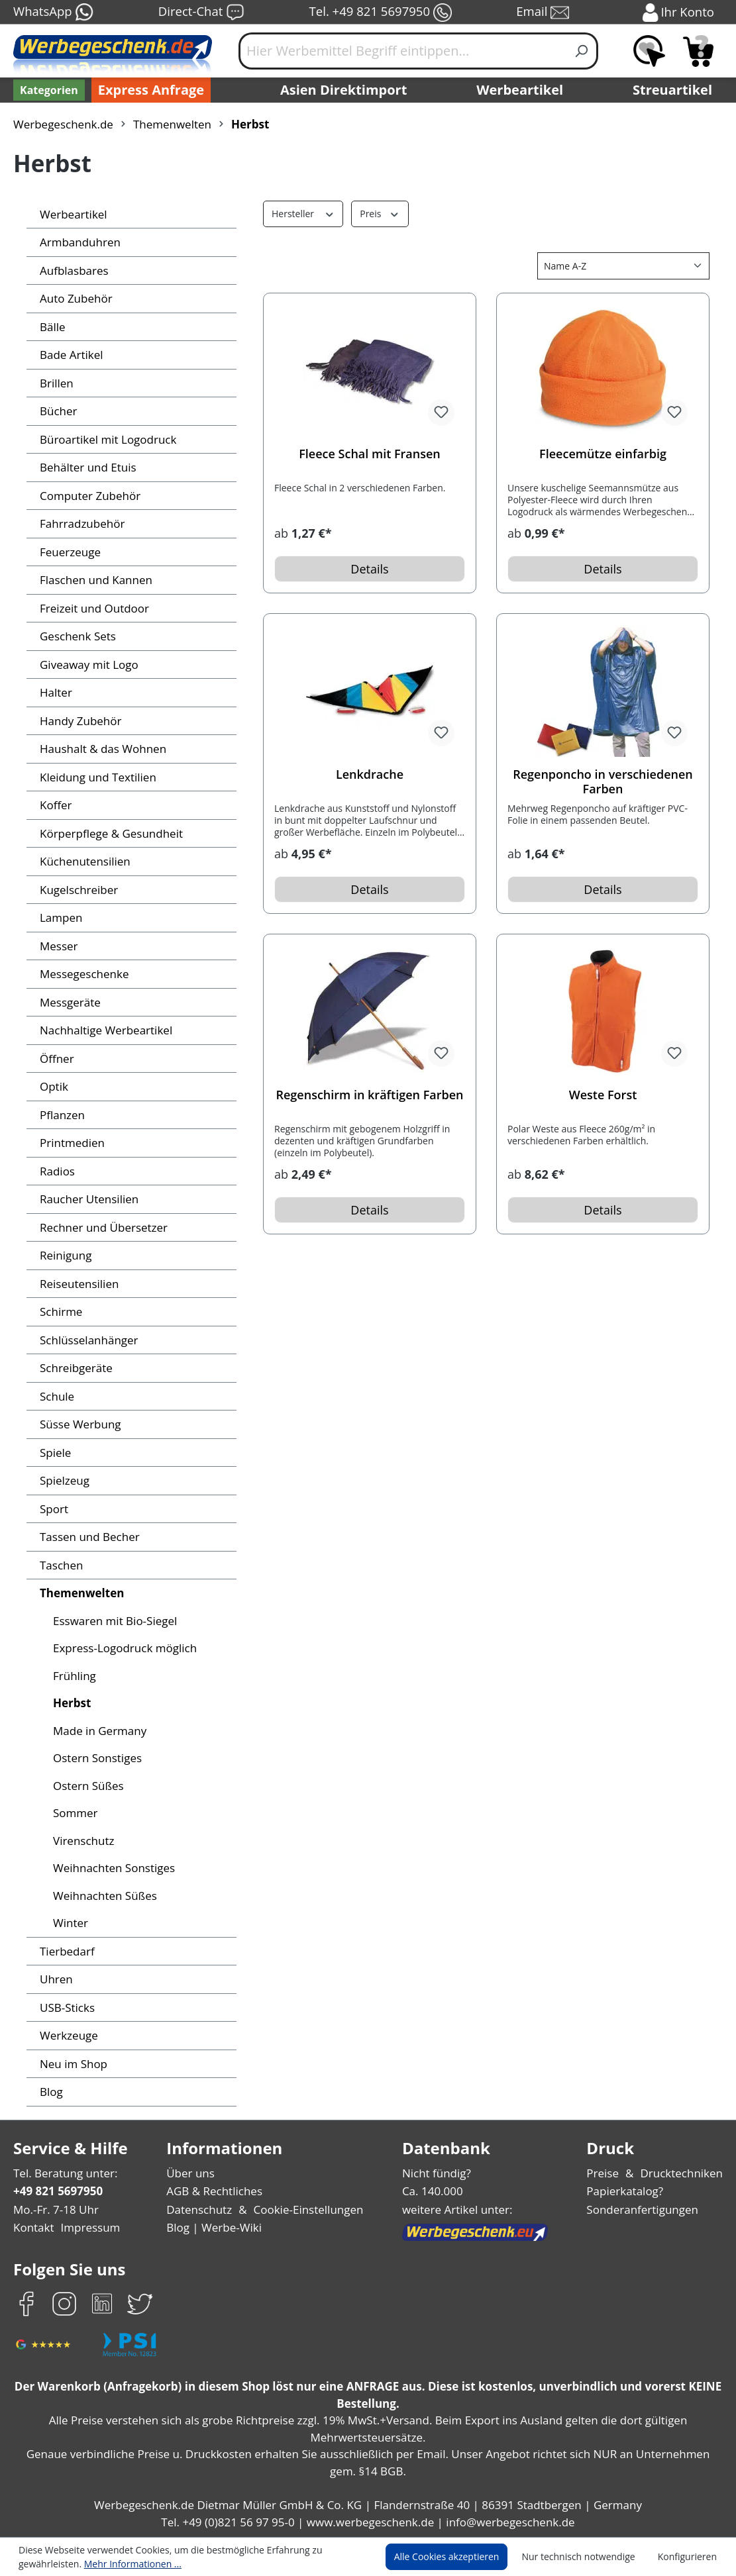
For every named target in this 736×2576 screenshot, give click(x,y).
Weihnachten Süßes (103, 1895)
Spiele (55, 1452)
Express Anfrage (147, 90)
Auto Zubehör (74, 298)
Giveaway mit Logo (88, 664)
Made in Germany (97, 1730)
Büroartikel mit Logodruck (104, 439)
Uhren (55, 1979)
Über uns (192, 2173)
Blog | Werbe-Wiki (213, 2227)
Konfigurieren (689, 2556)
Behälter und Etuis (86, 467)
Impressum (86, 2227)
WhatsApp (52, 12)
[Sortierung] (623, 265)
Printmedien (70, 1142)
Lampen (60, 917)
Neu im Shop (72, 2063)
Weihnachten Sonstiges (112, 1867)
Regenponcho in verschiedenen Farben (603, 781)
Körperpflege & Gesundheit (108, 833)
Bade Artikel (70, 354)
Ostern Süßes (88, 1785)
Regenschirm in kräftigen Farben (369, 1094)
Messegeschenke (83, 973)
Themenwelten (79, 1593)
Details (369, 568)
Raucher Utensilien (87, 1199)
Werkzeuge (68, 2035)
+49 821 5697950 (57, 2191)
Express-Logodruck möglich (122, 1648)
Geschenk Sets (78, 636)
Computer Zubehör (87, 495)
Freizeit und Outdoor (91, 608)
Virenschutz (82, 1840)
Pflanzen (61, 1115)
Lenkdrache (369, 774)
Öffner (55, 1058)
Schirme (60, 1311)
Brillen (55, 383)
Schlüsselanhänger (88, 1340)
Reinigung (65, 1255)
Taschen (60, 1565)
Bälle (52, 327)
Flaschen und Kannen (94, 579)
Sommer (74, 1813)
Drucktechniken (684, 2173)
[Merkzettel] (649, 51)
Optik (53, 1086)
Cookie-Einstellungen (305, 2209)
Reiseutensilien (78, 1283)
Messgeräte (69, 1002)
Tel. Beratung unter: (62, 2173)
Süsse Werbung (80, 1424)
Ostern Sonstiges (96, 1758)
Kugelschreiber (77, 889)
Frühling (73, 1675)
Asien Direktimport (344, 90)
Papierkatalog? (629, 2191)
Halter (55, 692)
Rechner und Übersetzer (101, 1227)
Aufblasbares (72, 270)
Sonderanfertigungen (645, 2209)
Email (543, 12)
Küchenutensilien (82, 861)
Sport (53, 1509)
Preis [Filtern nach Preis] (377, 212)
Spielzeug (64, 1480)
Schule (57, 1396)
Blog (51, 2091)
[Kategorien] (47, 90)
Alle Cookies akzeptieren (459, 2556)
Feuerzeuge (70, 552)
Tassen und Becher (88, 1536)
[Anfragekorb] (698, 51)
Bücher (58, 411)
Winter (69, 1922)
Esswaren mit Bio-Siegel (114, 1620)
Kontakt (32, 2227)
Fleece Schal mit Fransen (369, 453)
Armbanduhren (77, 242)
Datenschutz (200, 2209)
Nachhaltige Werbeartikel (103, 1030)
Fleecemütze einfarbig (602, 453)
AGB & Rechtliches (217, 2191)
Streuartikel (675, 90)
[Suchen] (582, 51)
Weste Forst (603, 1094)
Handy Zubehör (78, 721)
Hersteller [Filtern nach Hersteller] (302, 212)
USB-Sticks (68, 2007)
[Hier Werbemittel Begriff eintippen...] (402, 51)
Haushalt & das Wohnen (100, 748)
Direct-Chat (201, 12)
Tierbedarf (65, 1951)
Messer (58, 946)
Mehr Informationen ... (126, 2563)
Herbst (71, 1703)
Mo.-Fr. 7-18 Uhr (54, 2209)
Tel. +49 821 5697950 (380, 12)
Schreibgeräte (75, 1368)
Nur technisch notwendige (586, 2556)
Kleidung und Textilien (94, 777)
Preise (608, 2173)
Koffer (55, 805)
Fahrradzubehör (80, 523)
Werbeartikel (521, 90)
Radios (57, 1171)
